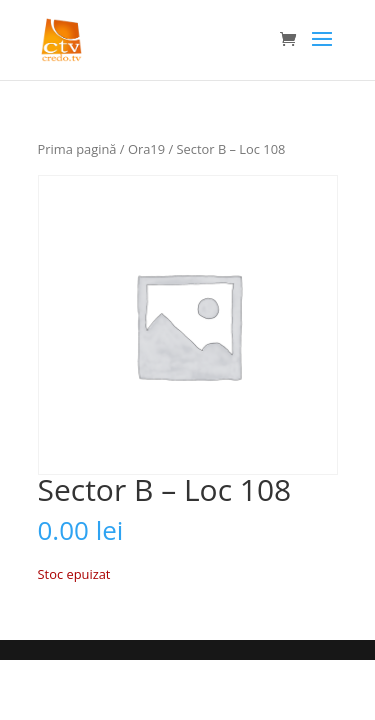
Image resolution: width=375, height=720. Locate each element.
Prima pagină (77, 149)
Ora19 (146, 149)
